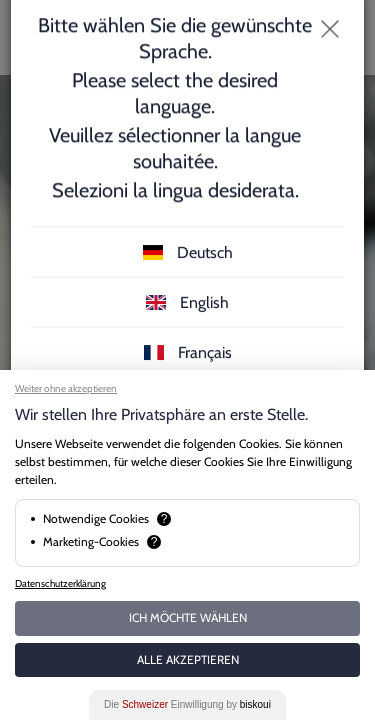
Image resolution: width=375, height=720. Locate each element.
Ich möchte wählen (188, 617)
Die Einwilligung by (187, 704)
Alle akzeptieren (188, 659)
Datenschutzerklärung (60, 583)
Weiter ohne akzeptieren (66, 388)
